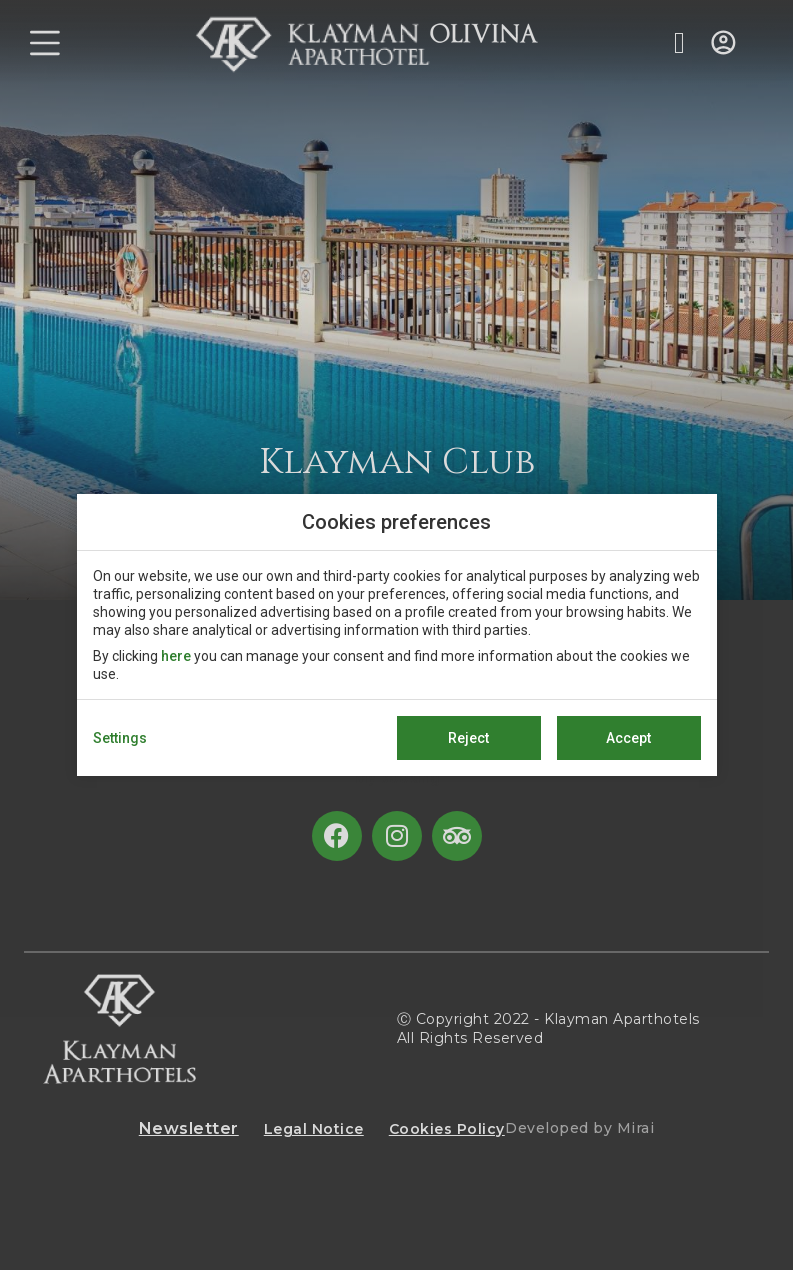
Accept (628, 738)
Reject (468, 738)
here (176, 656)
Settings (120, 738)
